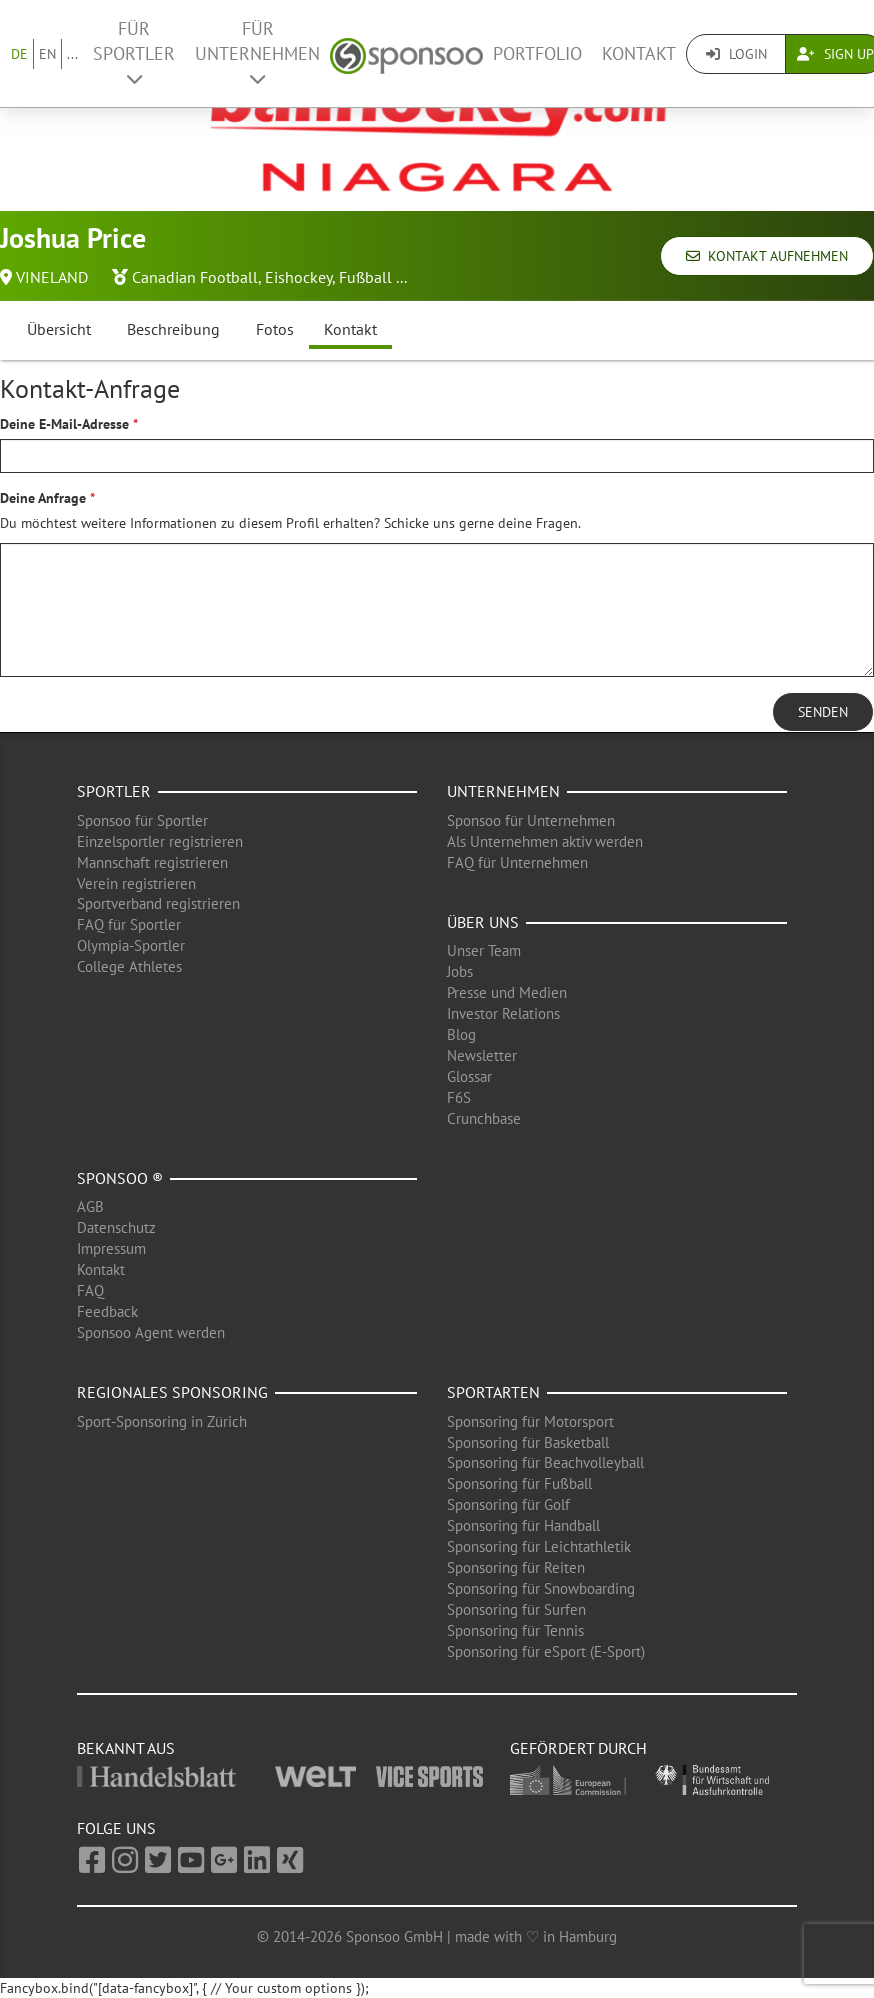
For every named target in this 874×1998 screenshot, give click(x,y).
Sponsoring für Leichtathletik (539, 1546)
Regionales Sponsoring (172, 1392)
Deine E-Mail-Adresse (64, 424)
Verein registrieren (136, 883)
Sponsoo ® (120, 1178)
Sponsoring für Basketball (528, 1442)
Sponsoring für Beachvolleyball (545, 1462)
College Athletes (129, 966)
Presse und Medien (507, 992)
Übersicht (59, 329)
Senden (823, 712)
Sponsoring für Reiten (516, 1567)
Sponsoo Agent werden (151, 1332)
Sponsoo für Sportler (142, 820)
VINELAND (52, 277)
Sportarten (493, 1392)
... (72, 54)
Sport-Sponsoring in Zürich (162, 1421)
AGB (90, 1206)
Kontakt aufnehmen (767, 256)
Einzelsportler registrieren (160, 841)
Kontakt (639, 53)
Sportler (114, 791)
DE (19, 54)
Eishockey (298, 277)
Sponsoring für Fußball (519, 1483)
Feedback (107, 1311)
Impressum (111, 1248)
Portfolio (537, 53)
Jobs (460, 971)
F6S (459, 1097)
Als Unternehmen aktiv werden (545, 841)
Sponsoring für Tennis (515, 1630)
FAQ (90, 1290)
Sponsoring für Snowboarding (541, 1588)
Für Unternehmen (257, 52)
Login (736, 54)
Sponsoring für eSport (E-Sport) (546, 1651)
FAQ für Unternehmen (517, 862)
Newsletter (482, 1055)
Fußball (365, 277)
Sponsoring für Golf (508, 1504)
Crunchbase (484, 1118)
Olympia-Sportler (131, 945)
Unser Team (484, 950)
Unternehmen (503, 791)
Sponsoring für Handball (523, 1525)
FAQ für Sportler (129, 924)
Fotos (275, 329)
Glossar (469, 1076)
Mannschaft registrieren (152, 862)
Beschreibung (173, 329)
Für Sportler (134, 52)
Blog (461, 1034)
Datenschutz (116, 1227)
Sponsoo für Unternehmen (531, 820)
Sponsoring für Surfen (516, 1609)
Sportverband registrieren (158, 903)
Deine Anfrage (43, 498)
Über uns (483, 922)
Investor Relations (503, 1013)
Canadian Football (195, 277)
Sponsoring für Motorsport (530, 1421)
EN (47, 54)
